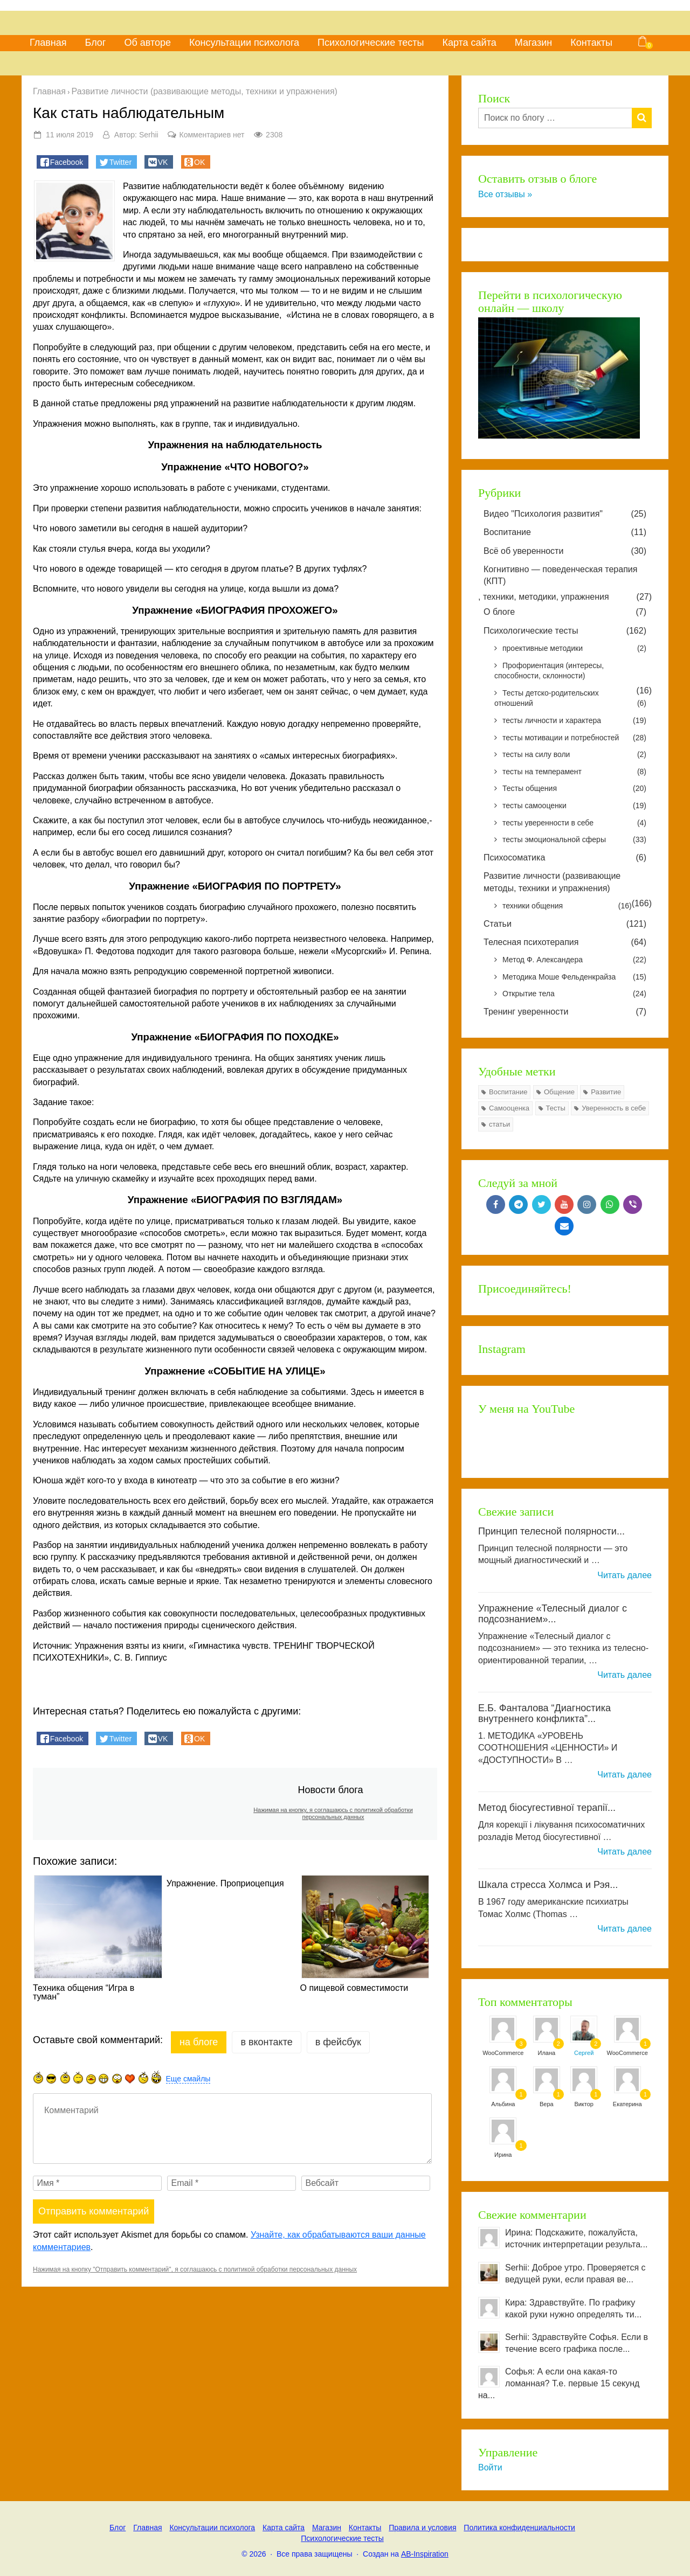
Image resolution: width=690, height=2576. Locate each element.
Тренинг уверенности (565, 1012)
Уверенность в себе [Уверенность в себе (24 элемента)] (614, 1108)
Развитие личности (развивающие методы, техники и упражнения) (552, 881)
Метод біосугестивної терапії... (547, 1807)
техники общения (567, 906)
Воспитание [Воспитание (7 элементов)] (508, 1092)
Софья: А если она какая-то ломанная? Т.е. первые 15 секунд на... (558, 2383)
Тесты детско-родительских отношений (570, 699)
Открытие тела (574, 994)
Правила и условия (422, 2527)
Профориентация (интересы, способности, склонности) (549, 671)
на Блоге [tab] (199, 2042)
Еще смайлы (188, 2078)
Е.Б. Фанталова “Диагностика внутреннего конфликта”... (544, 1713)
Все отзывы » (505, 194)
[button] (62, 162)
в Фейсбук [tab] (338, 2042)
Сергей (584, 2053)
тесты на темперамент (574, 772)
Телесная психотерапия (565, 942)
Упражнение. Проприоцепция (225, 1883)
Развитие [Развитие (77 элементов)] (606, 1092)
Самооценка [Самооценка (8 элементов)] (509, 1108)
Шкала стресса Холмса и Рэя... (548, 1884)
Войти (490, 2467)
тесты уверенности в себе (574, 823)
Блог (95, 42)
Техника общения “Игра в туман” (83, 1992)
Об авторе (147, 42)
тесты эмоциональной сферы (574, 840)
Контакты (591, 42)
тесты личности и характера (574, 721)
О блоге (565, 612)
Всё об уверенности (565, 551)
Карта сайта (469, 42)
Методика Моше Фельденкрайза (574, 977)
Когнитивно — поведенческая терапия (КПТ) (560, 575)
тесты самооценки (574, 806)
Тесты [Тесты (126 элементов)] (555, 1108)
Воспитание (565, 532)
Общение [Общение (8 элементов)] (559, 1092)
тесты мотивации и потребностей (574, 738)
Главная (48, 42)
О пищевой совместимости (354, 1988)
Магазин (533, 42)
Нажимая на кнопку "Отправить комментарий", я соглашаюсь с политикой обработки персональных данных (195, 2269)
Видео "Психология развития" (565, 514)
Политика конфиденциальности (519, 2527)
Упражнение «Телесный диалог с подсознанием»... (552, 1613)
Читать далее (624, 1575)
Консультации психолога (244, 42)
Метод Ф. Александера (574, 960)
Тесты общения (574, 788)
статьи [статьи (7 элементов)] (499, 1124)
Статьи (565, 924)
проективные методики (574, 648)
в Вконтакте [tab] (266, 2042)
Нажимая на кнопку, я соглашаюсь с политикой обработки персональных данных (333, 1813)
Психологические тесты (371, 42)
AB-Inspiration (424, 2554)
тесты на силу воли (574, 754)
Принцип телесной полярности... (551, 1531)
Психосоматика (565, 858)
